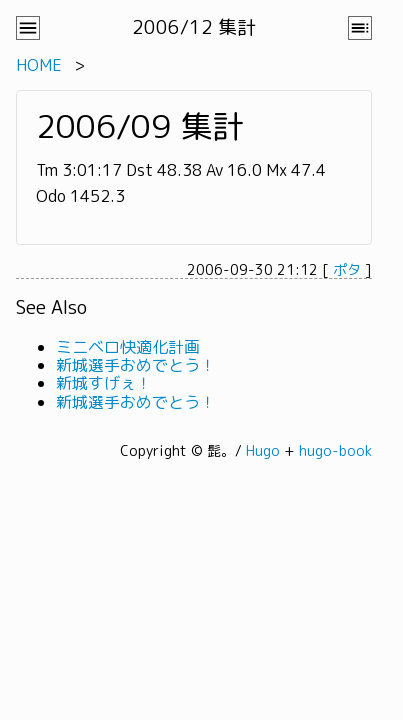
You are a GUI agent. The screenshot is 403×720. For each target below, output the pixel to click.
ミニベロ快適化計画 (128, 347)
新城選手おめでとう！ (136, 365)
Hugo (263, 450)
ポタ (347, 269)
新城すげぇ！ (104, 383)
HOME (39, 65)
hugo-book (335, 450)
